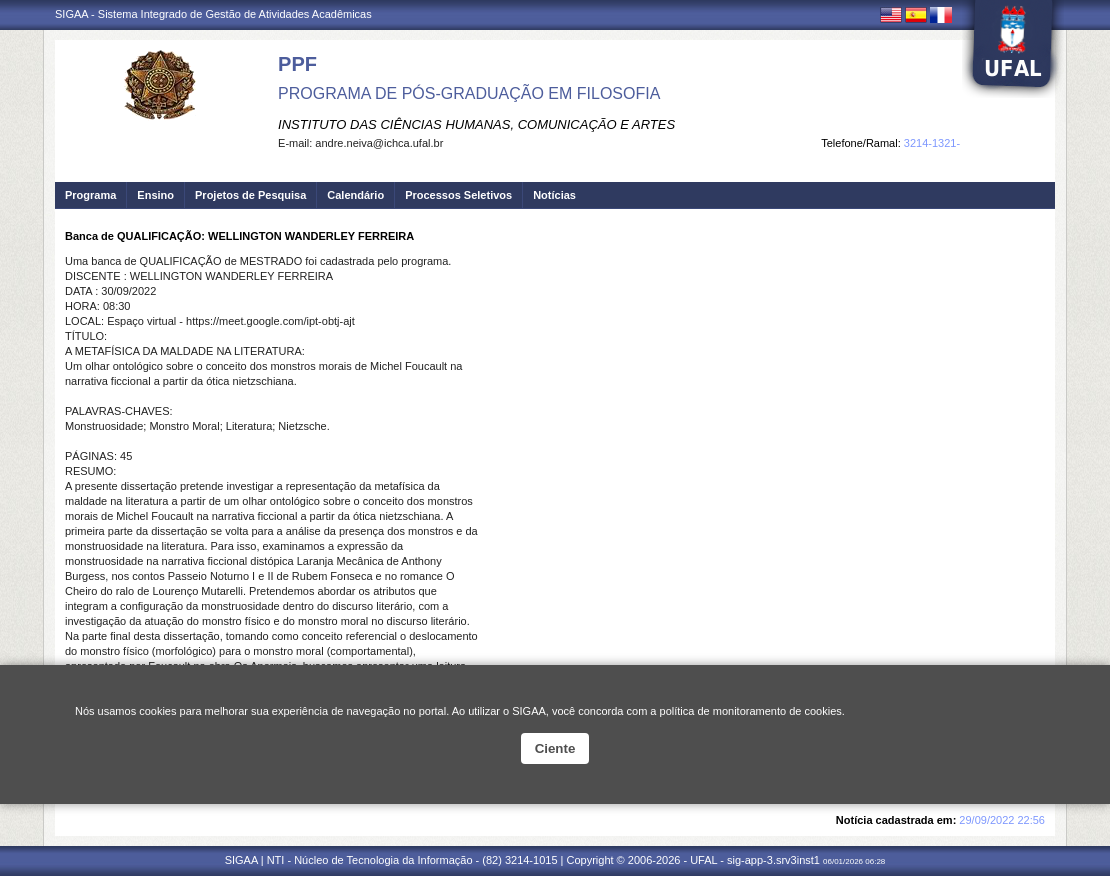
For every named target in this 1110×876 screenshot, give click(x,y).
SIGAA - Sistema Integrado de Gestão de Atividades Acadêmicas (213, 14)
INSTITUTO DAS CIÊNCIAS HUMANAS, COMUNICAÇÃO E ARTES (476, 124)
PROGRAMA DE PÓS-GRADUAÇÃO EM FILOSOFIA (469, 93)
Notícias (554, 195)
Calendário (355, 195)
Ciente (555, 748)
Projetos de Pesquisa (250, 195)
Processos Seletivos (458, 195)
